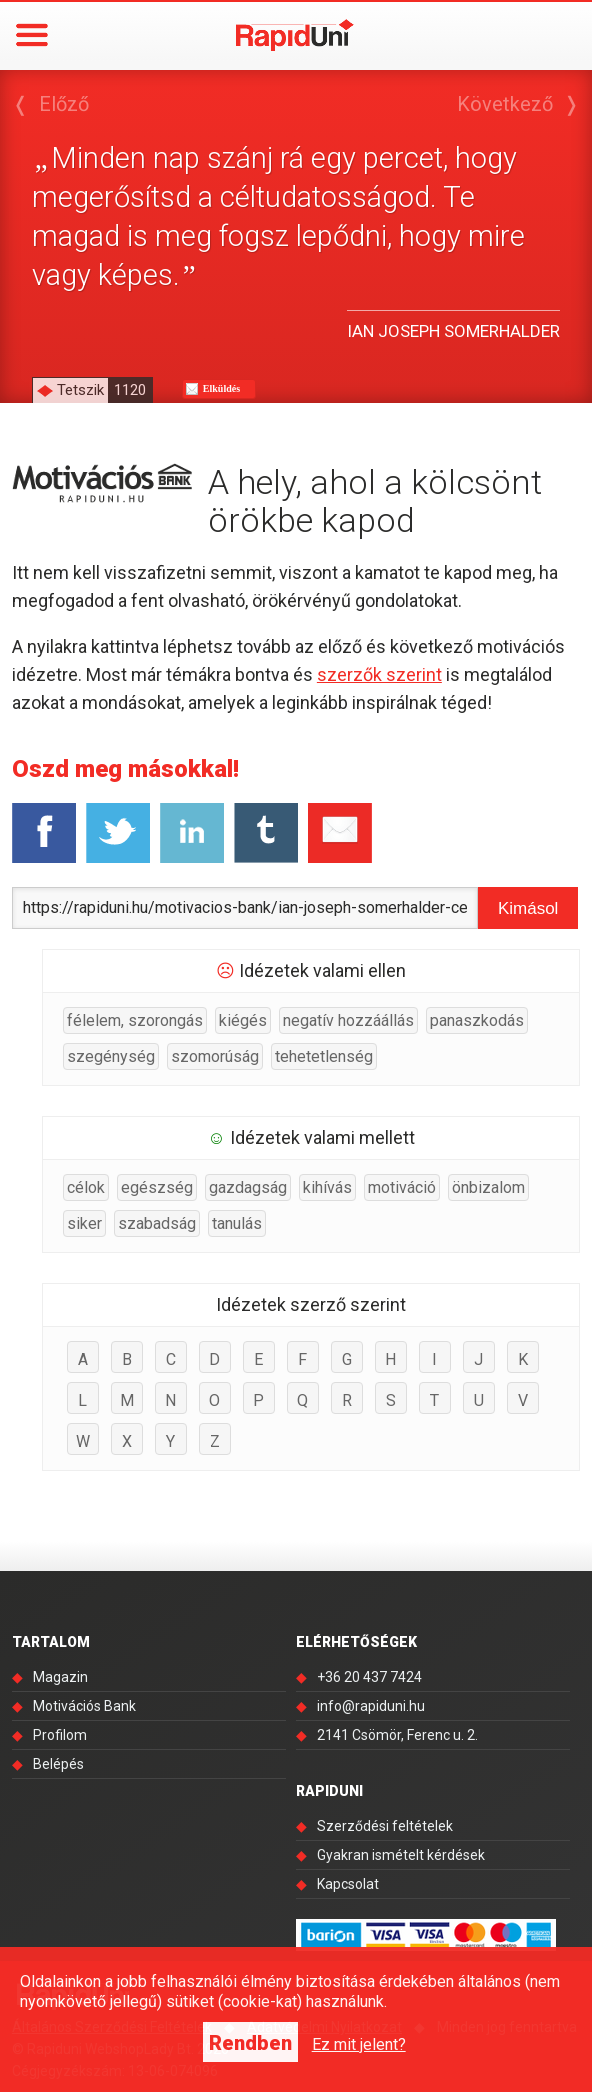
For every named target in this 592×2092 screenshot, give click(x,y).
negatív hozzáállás (348, 1020)
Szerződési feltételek (385, 1826)
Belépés (58, 1764)
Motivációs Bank (84, 1706)
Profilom (60, 1735)
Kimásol (528, 908)
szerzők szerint (379, 674)
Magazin (60, 1677)
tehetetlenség (324, 1056)
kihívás (327, 1187)
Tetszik (104, 390)
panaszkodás (477, 1020)
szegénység (111, 1056)
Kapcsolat (348, 1884)
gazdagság (248, 1187)
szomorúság (215, 1056)
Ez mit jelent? (359, 2044)
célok (86, 1187)
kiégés (243, 1020)
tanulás (237, 1223)
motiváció (402, 1187)
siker (84, 1223)
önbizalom (488, 1187)
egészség (157, 1187)
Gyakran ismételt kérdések (401, 1855)
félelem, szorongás (135, 1020)
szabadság (157, 1223)
